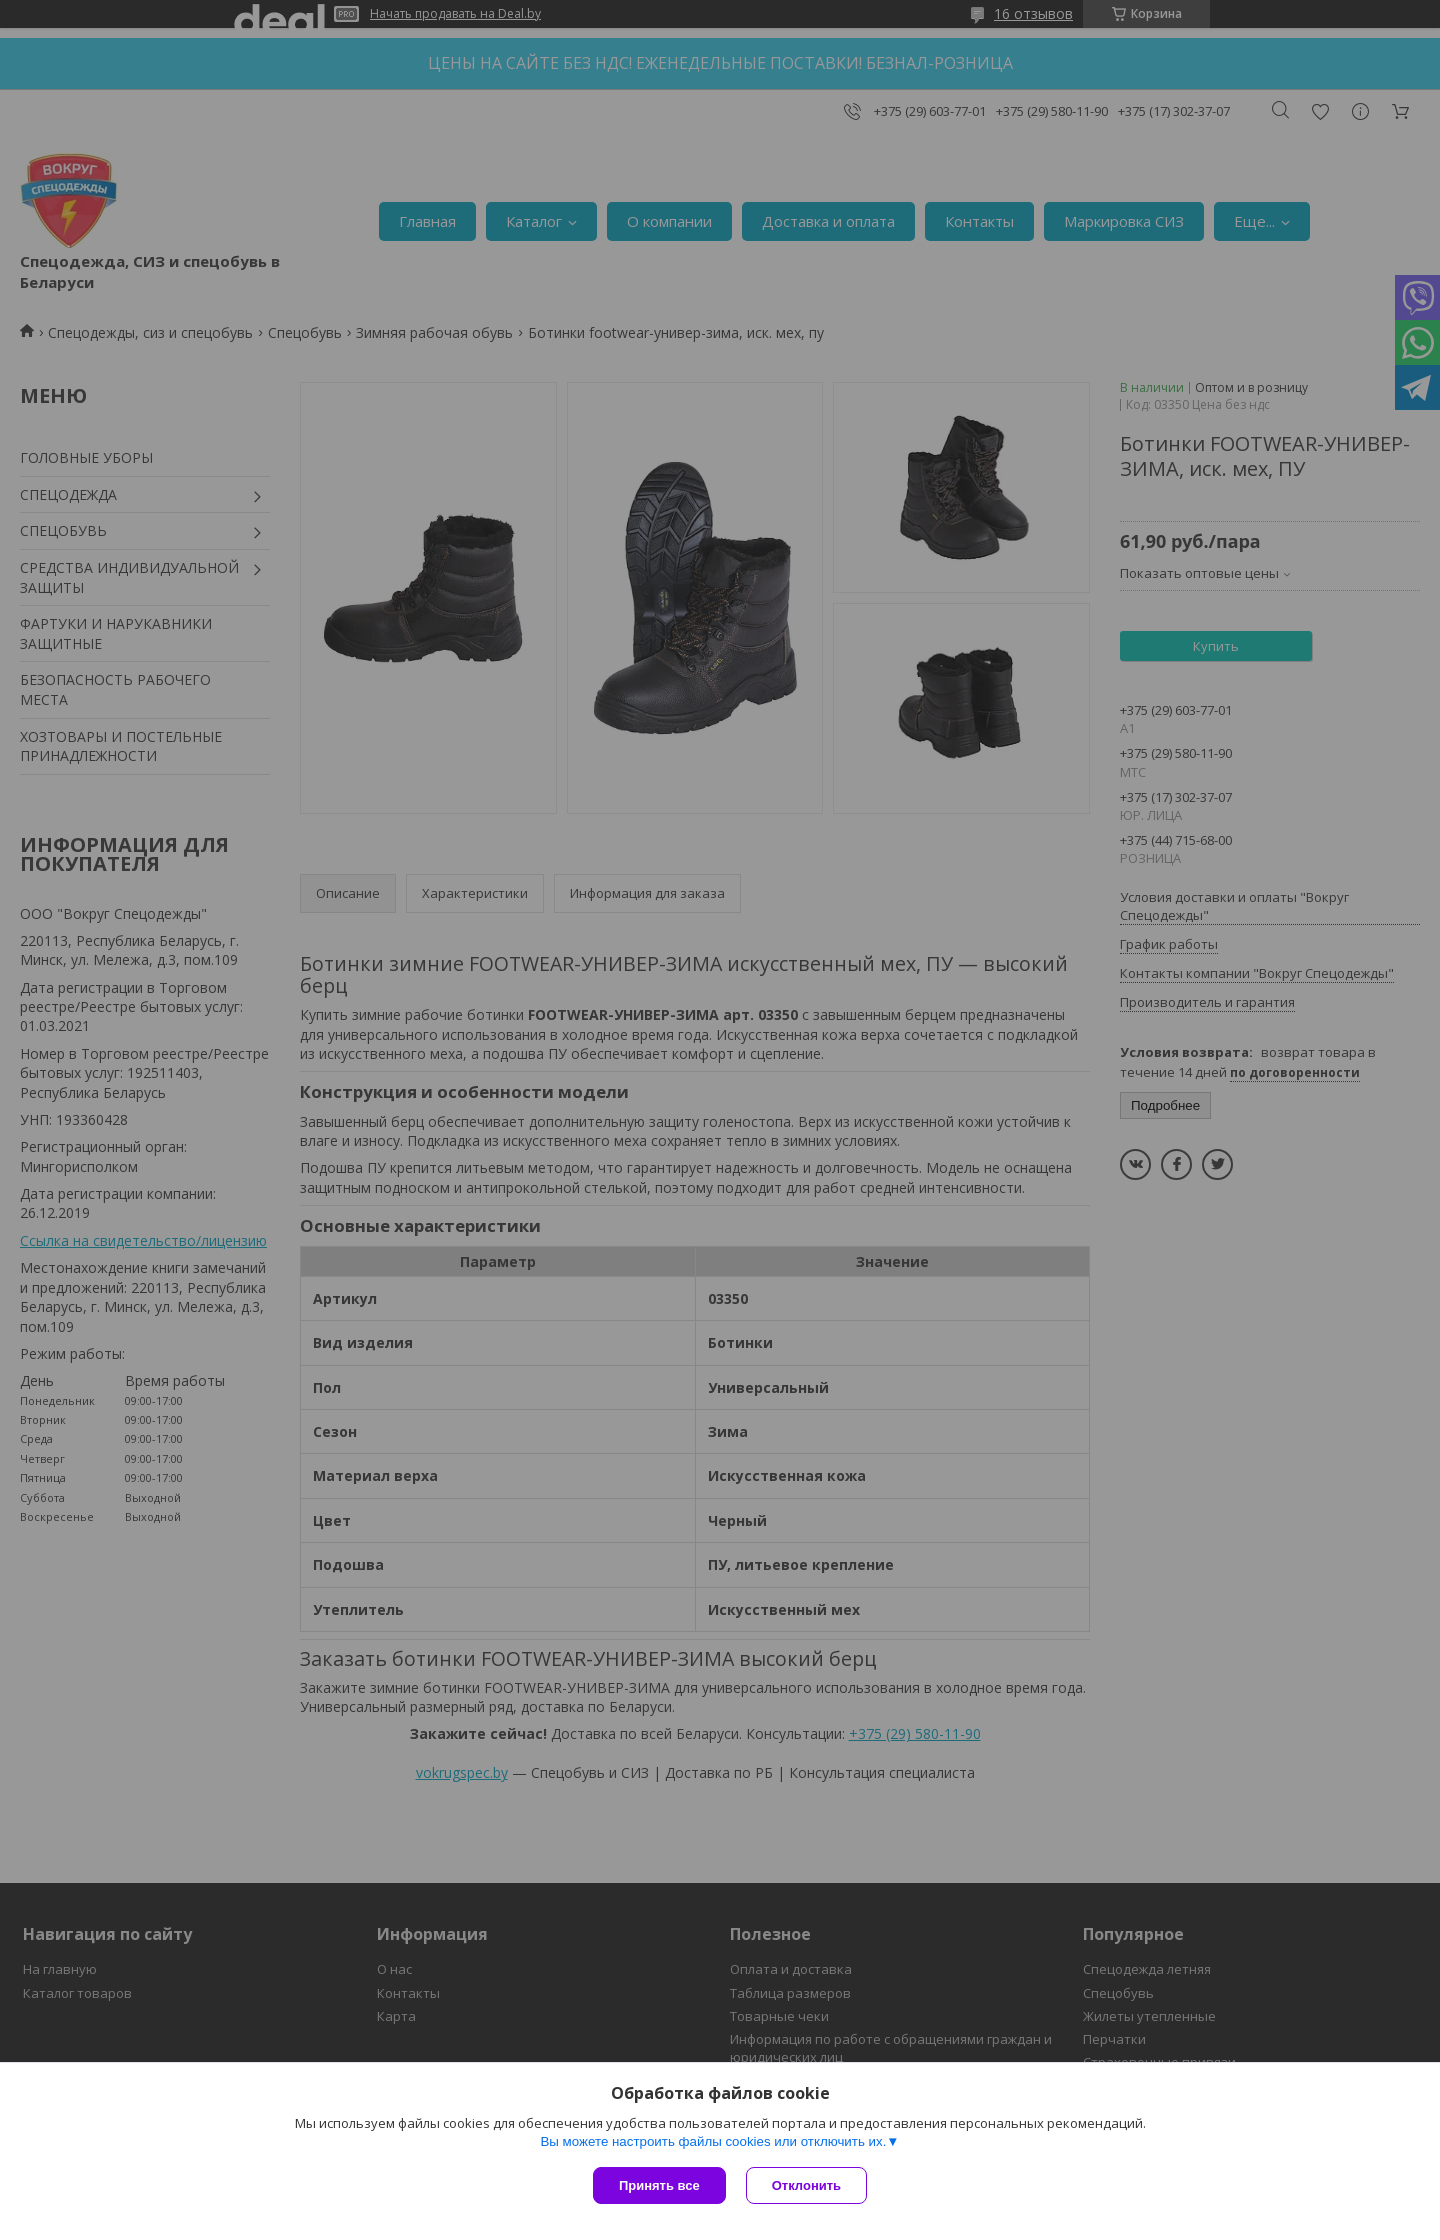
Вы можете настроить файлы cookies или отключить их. (713, 2141)
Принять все (659, 2185)
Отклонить (806, 2185)
